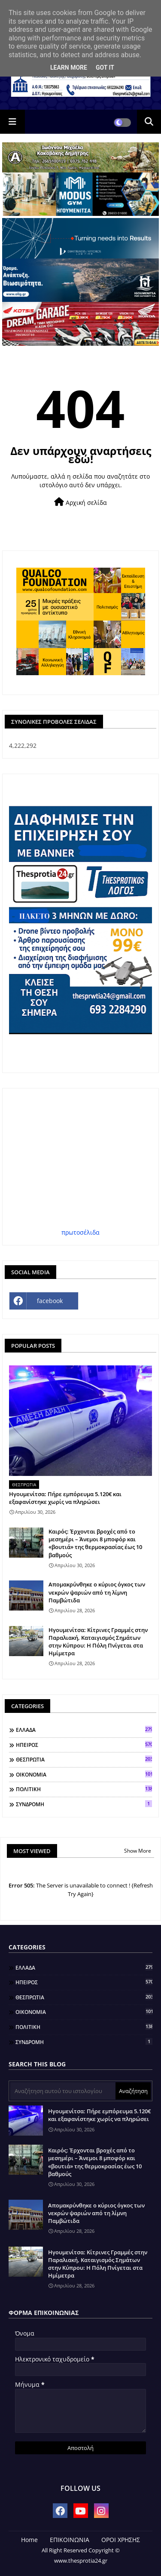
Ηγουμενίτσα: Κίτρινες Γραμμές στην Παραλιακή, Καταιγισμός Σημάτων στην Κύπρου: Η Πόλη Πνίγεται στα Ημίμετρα (98, 1641)
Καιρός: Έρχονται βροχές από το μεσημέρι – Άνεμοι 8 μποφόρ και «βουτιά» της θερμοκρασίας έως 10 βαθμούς (95, 1543)
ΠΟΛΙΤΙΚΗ (84, 1789)
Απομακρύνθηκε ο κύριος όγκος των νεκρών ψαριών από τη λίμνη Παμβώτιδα (97, 1592)
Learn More (68, 67)
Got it (105, 67)
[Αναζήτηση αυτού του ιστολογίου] (62, 2091)
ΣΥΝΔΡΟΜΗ (84, 1804)
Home (29, 2540)
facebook (50, 1301)
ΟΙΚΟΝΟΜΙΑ (84, 1774)
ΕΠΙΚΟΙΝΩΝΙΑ (69, 2540)
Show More (137, 1850)
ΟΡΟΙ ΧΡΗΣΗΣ (120, 2540)
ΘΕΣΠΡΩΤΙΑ (84, 1759)
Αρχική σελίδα (80, 502)
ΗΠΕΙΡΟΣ (84, 1745)
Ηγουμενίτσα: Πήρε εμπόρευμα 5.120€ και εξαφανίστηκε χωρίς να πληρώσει (65, 1498)
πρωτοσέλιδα (80, 1232)
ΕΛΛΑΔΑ (84, 1730)
